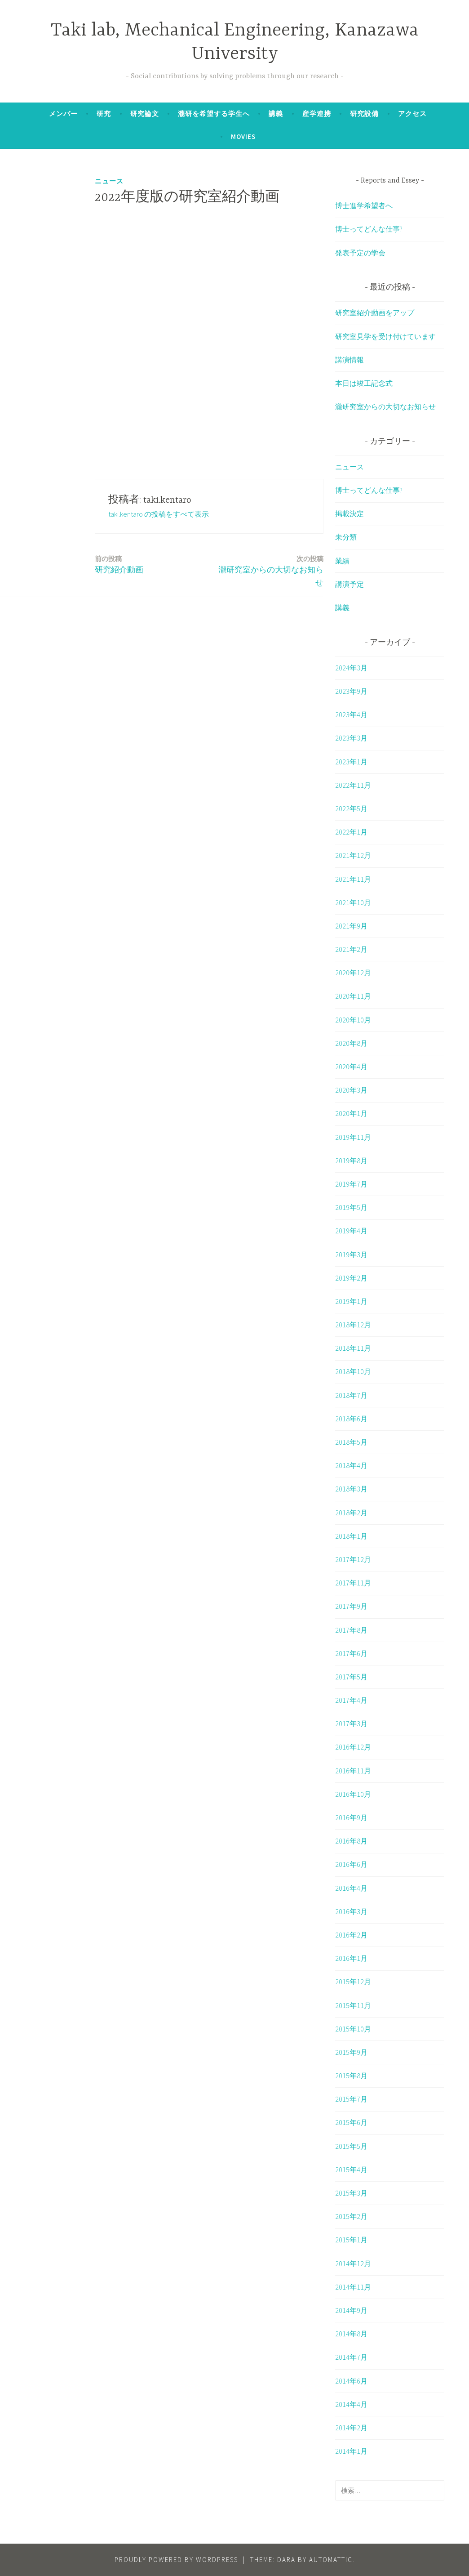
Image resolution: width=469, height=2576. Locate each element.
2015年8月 (351, 2075)
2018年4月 (351, 1465)
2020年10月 (353, 1019)
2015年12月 (353, 1981)
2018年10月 (353, 1371)
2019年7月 (351, 1183)
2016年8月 (351, 1840)
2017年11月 (353, 1582)
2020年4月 (351, 1066)
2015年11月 (353, 2005)
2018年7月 (351, 1395)
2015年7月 (351, 2098)
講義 (276, 113)
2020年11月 (353, 995)
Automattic (331, 2559)
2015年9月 (351, 2052)
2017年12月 (353, 1559)
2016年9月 (351, 1817)
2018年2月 (351, 1512)
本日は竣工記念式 (364, 383)
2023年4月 (351, 714)
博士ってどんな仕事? (369, 228)
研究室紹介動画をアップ (374, 312)
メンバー (63, 113)
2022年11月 (353, 785)
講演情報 (349, 359)
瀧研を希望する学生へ (214, 113)
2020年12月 (353, 972)
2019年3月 (351, 1254)
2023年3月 (351, 737)
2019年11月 (353, 1137)
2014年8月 (351, 2333)
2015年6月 (351, 2122)
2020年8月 (351, 1043)
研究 (104, 113)
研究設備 (364, 113)
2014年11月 (353, 2286)
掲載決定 (349, 513)
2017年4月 (351, 1700)
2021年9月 (351, 925)
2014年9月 (351, 2310)
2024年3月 (351, 667)
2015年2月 (351, 2216)
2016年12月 (353, 1746)
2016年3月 (351, 1911)
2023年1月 (351, 761)
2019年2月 (351, 1277)
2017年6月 (351, 1653)
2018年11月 (353, 1348)
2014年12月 (353, 2263)
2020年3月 (351, 1089)
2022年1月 (351, 831)
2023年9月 (351, 691)
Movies (243, 136)
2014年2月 (351, 2427)
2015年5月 (351, 2146)
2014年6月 (351, 2380)
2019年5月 (351, 1207)
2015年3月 (351, 2192)
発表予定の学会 (360, 252)
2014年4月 (351, 2404)
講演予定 (349, 584)
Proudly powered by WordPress (176, 2559)
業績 (342, 560)
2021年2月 (351, 949)
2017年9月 (351, 1606)
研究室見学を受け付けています (385, 336)
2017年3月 (351, 1723)
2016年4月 (351, 1888)
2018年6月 (351, 1418)
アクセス (412, 113)
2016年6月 (351, 1864)
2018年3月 (351, 1488)
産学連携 (316, 113)
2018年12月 (353, 1324)
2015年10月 (353, 2028)
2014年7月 (351, 2357)
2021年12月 (353, 855)
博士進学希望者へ (364, 205)
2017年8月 (351, 1629)
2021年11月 (353, 879)
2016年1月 (351, 1958)
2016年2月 (351, 1934)
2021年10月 (353, 902)
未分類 (346, 536)
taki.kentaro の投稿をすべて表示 (158, 513)
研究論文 (144, 113)
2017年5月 (351, 1676)
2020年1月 (351, 1113)
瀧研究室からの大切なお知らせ (268, 571)
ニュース (109, 181)
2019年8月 (351, 1160)
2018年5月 (351, 1442)
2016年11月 (353, 1770)
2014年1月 (351, 2451)
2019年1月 (351, 1301)
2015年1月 (351, 2239)
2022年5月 (351, 808)
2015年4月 (351, 2169)
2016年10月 (353, 1794)
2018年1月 (351, 1535)
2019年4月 (351, 1230)
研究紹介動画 (119, 564)
